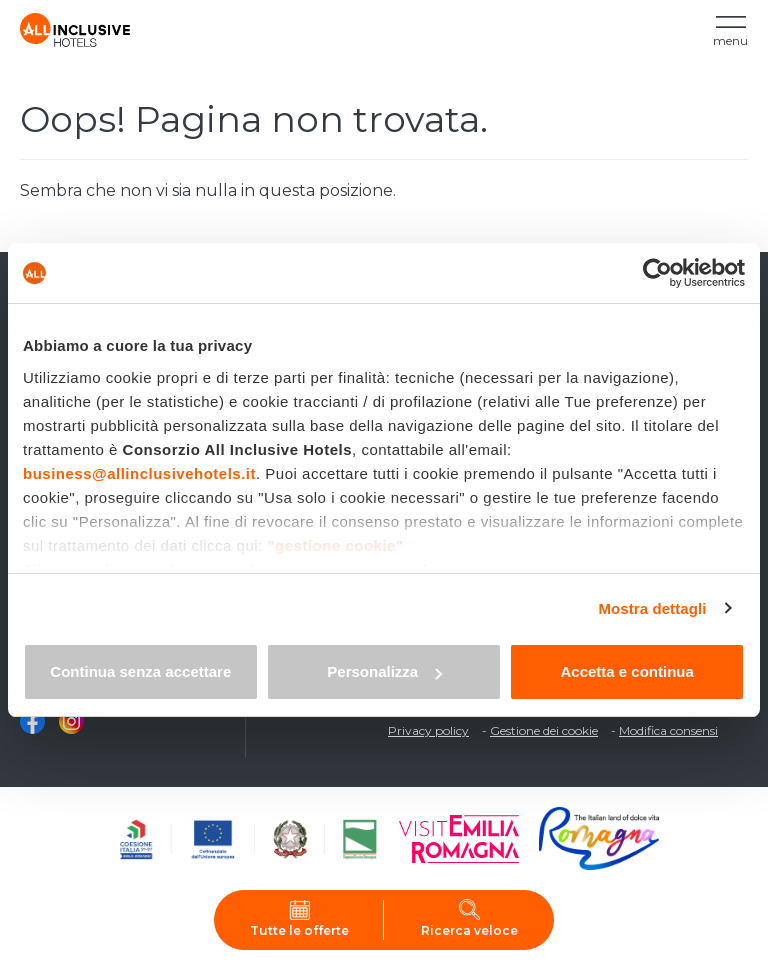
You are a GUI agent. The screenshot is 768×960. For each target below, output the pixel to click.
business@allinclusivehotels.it (139, 473)
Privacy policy (428, 730)
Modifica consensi (668, 730)
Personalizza (384, 671)
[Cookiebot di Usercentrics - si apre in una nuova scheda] (657, 273)
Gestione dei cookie (544, 730)
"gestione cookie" (335, 545)
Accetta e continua (626, 671)
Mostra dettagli (652, 608)
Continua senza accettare (140, 671)
